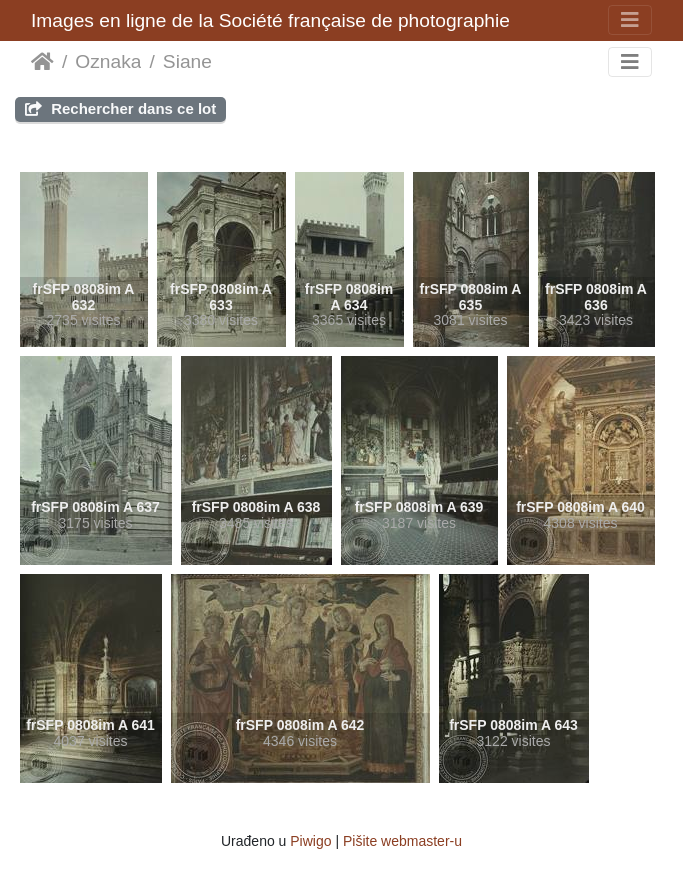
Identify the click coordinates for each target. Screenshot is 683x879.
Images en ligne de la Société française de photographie (270, 20)
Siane (187, 61)
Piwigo (310, 841)
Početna (42, 62)
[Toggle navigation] (630, 20)
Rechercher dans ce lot (120, 108)
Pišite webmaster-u (402, 841)
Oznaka (108, 61)
